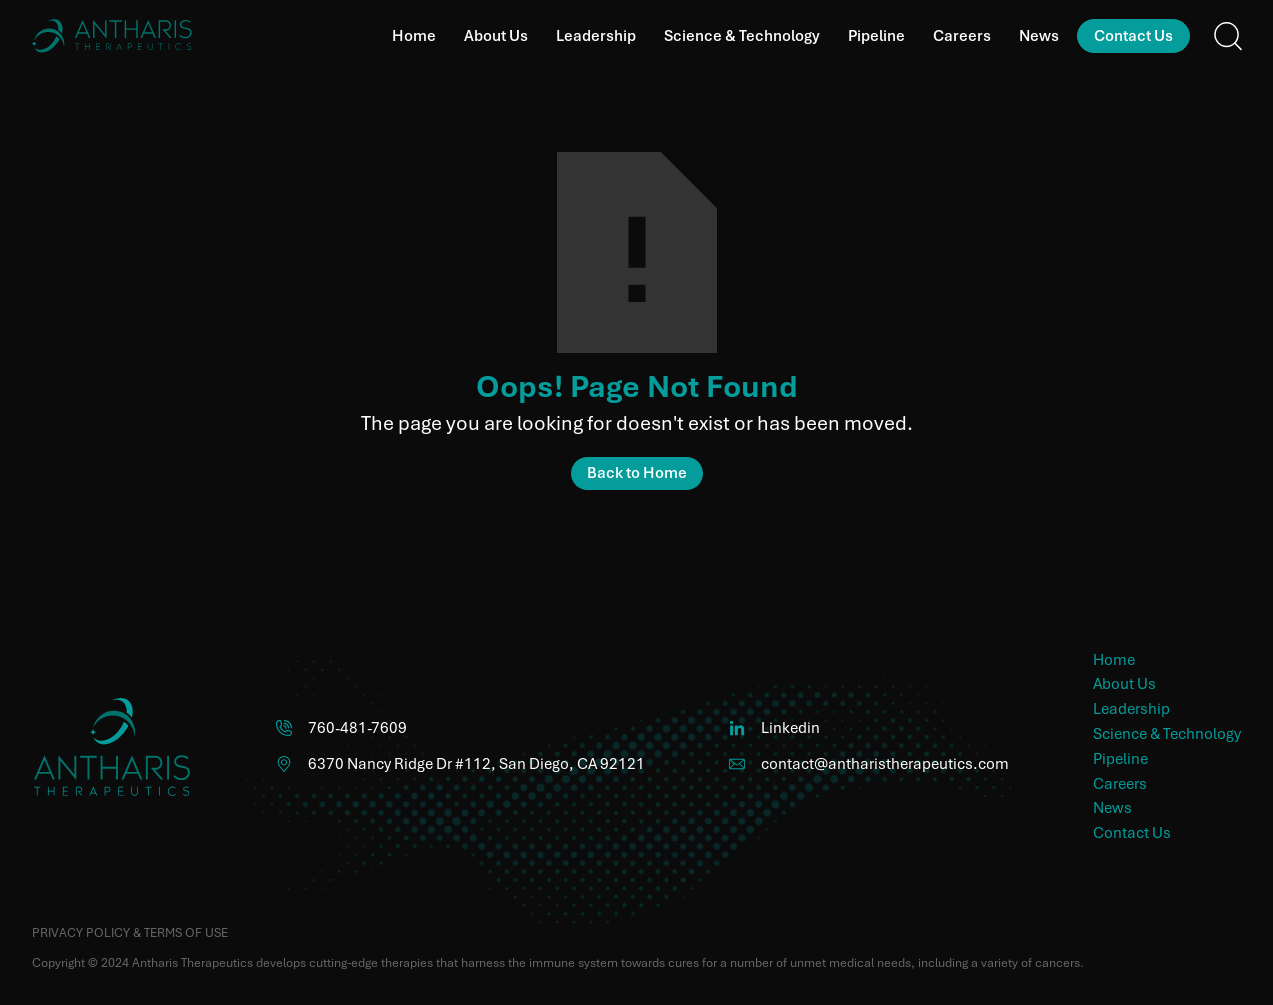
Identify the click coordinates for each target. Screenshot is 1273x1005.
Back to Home (637, 473)
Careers (962, 36)
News (1039, 36)
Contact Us (1133, 36)
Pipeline (876, 36)
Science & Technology (742, 36)
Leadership (596, 36)
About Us (496, 36)
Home (414, 36)
